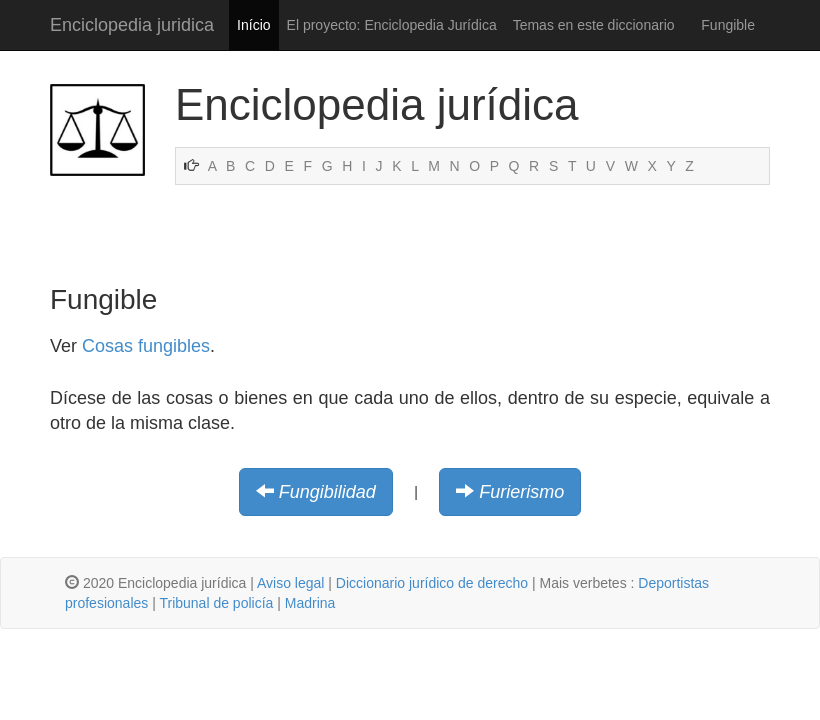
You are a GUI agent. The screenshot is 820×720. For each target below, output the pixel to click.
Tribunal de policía (216, 603)
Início (253, 25)
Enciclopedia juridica (132, 25)
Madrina (310, 603)
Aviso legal (290, 583)
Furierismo (521, 492)
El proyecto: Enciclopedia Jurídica (392, 25)
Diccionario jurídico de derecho (432, 583)
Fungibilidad (327, 492)
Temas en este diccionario (594, 25)
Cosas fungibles (146, 346)
